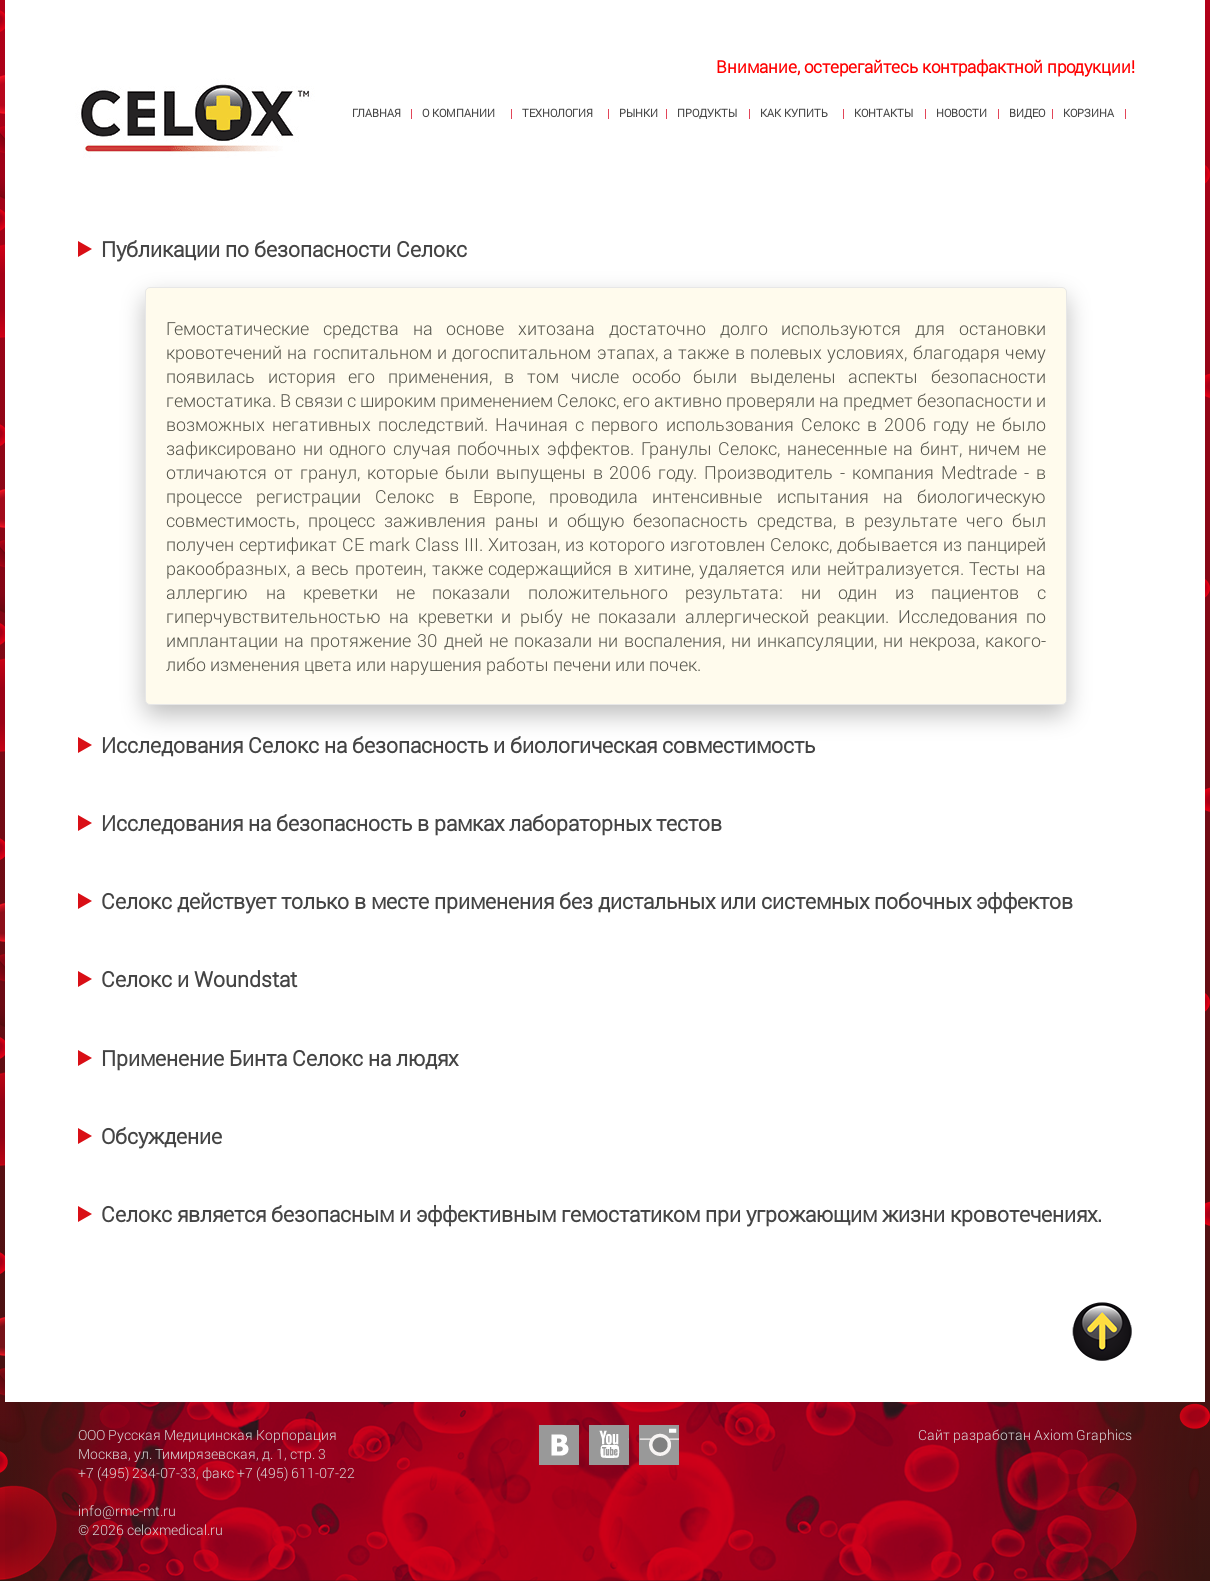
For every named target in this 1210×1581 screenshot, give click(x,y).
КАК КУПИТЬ (794, 112)
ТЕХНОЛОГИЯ (557, 112)
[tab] (272, 248)
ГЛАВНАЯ (376, 112)
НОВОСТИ (961, 112)
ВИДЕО (1027, 112)
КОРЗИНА (1088, 112)
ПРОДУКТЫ (707, 112)
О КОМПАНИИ (458, 112)
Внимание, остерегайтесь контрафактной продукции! (925, 66)
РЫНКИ (638, 112)
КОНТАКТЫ (883, 112)
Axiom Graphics (1083, 1434)
